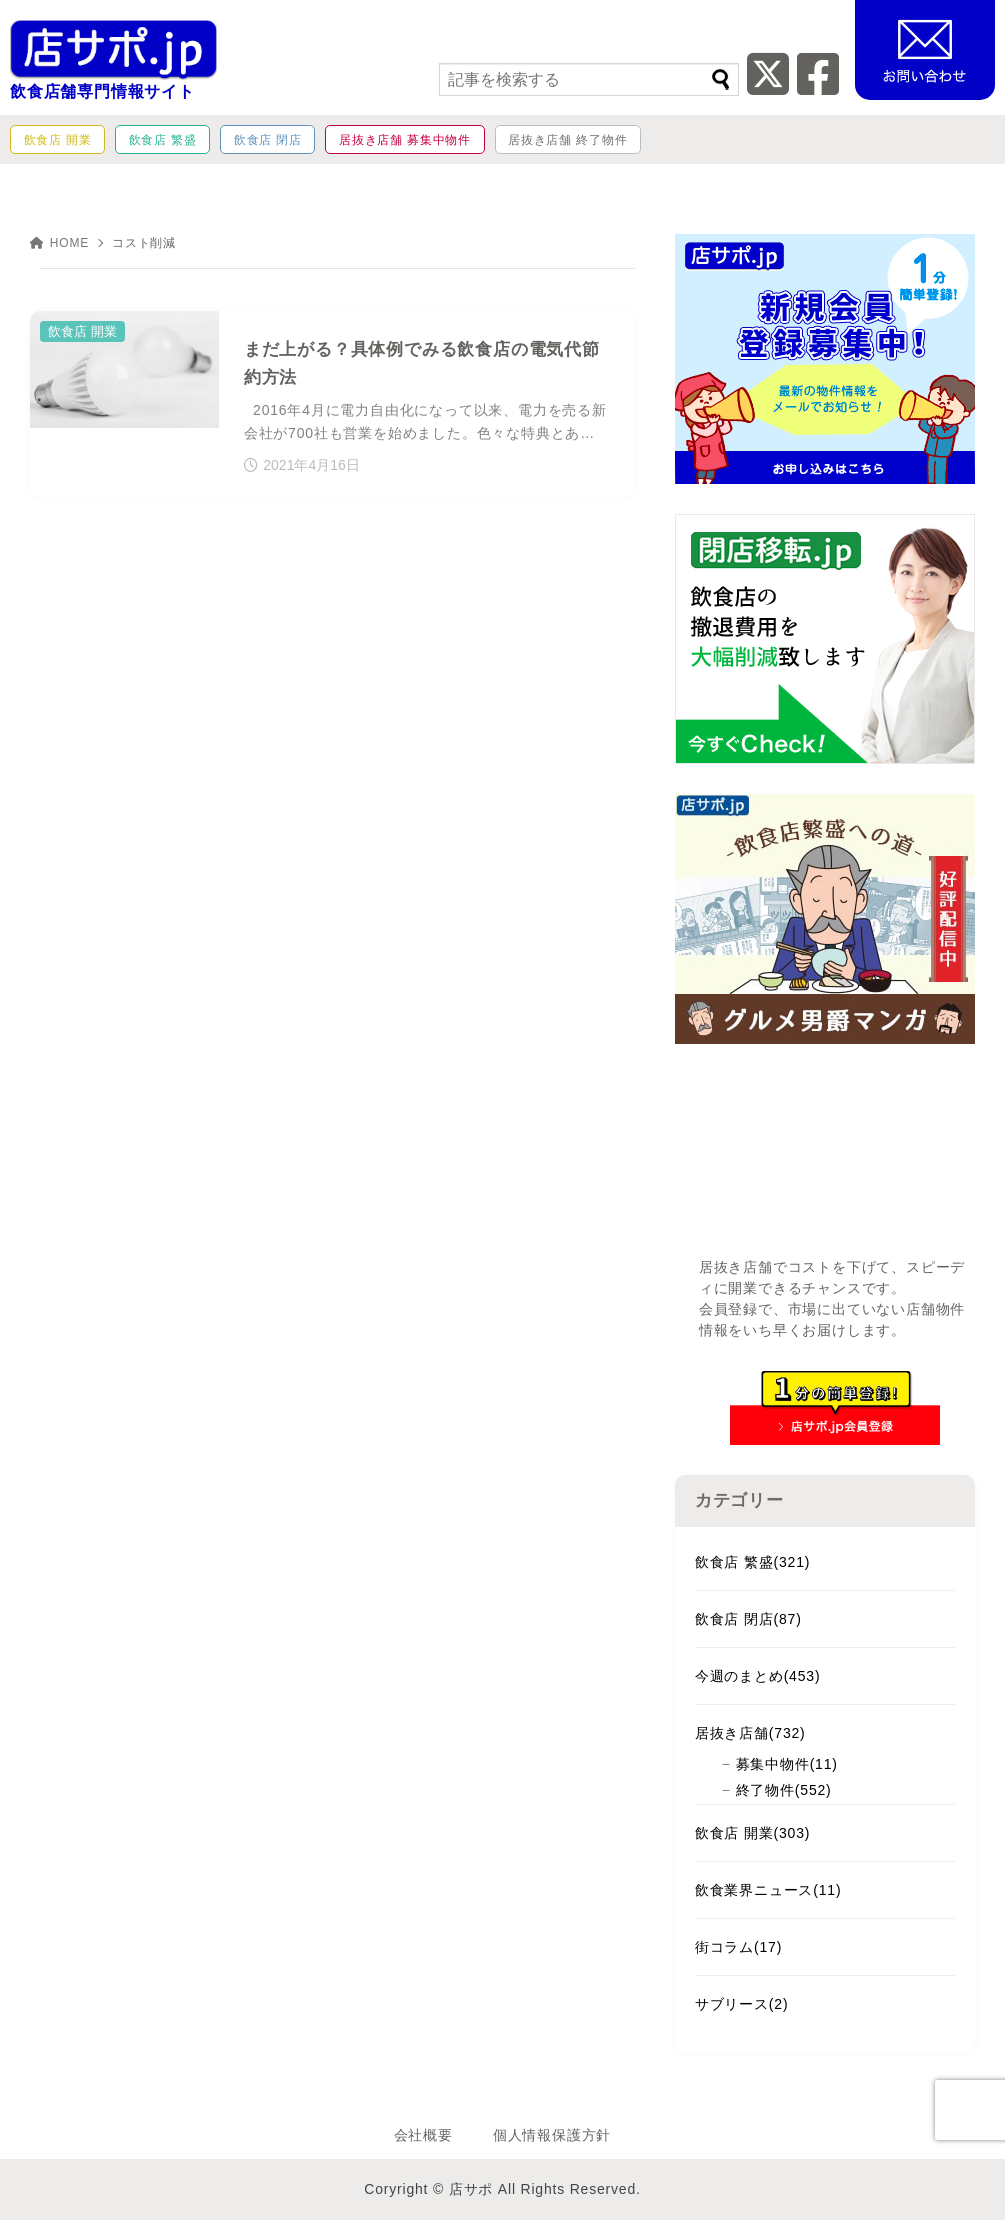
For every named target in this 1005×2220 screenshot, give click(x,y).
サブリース (742, 2004)
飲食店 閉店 (748, 1619)
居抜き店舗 (750, 1733)
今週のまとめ (758, 1676)
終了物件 (784, 1790)
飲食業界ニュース (768, 1890)
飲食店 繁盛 (752, 1562)
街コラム (738, 1947)
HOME (59, 243)
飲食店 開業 (752, 1833)
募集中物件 (787, 1764)
